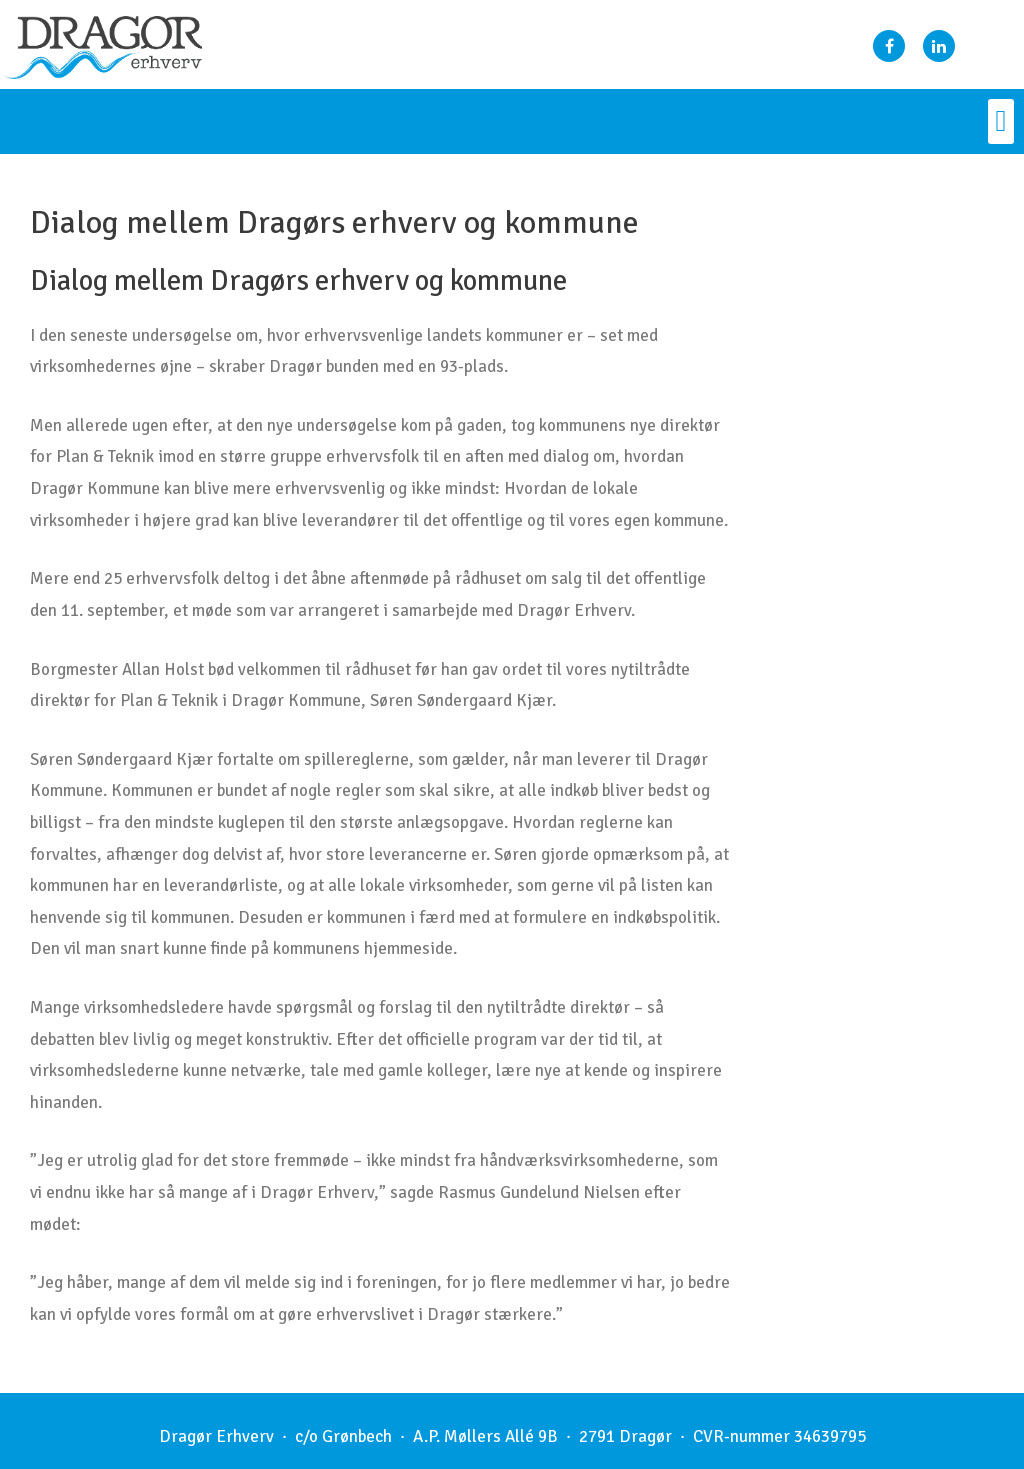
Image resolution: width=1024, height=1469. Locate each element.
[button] (1001, 121)
